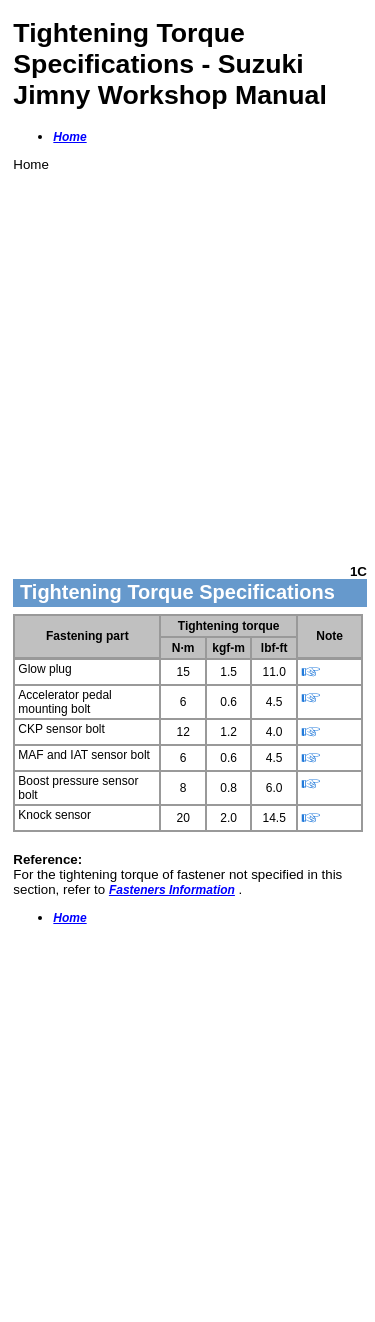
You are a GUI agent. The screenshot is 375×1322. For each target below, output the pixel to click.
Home (69, 137)
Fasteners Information (172, 890)
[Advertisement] (187, 359)
